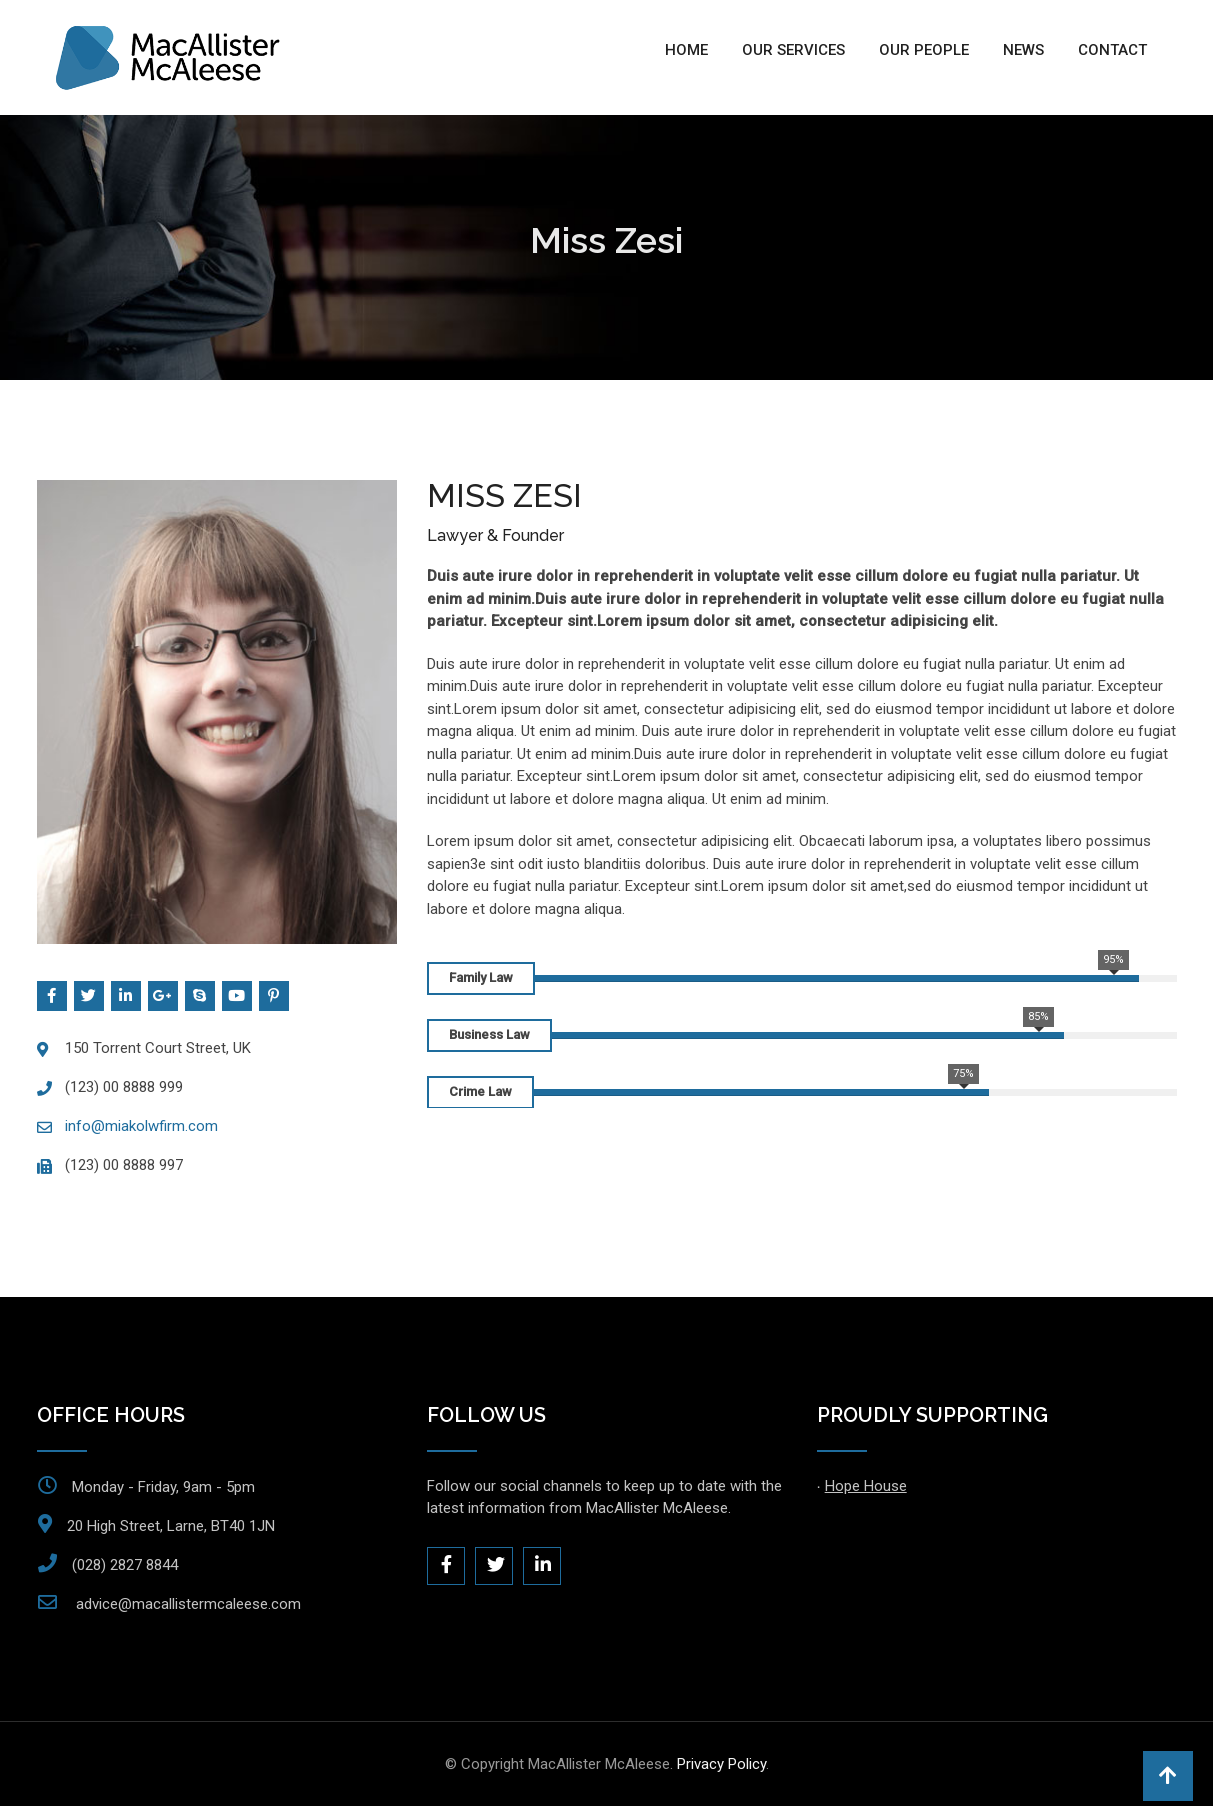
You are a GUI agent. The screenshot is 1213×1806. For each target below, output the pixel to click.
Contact (1112, 50)
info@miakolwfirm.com (141, 1126)
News (1023, 50)
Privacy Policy (721, 1764)
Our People (924, 50)
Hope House (866, 1486)
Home (686, 50)
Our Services (793, 50)
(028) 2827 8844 (125, 1565)
